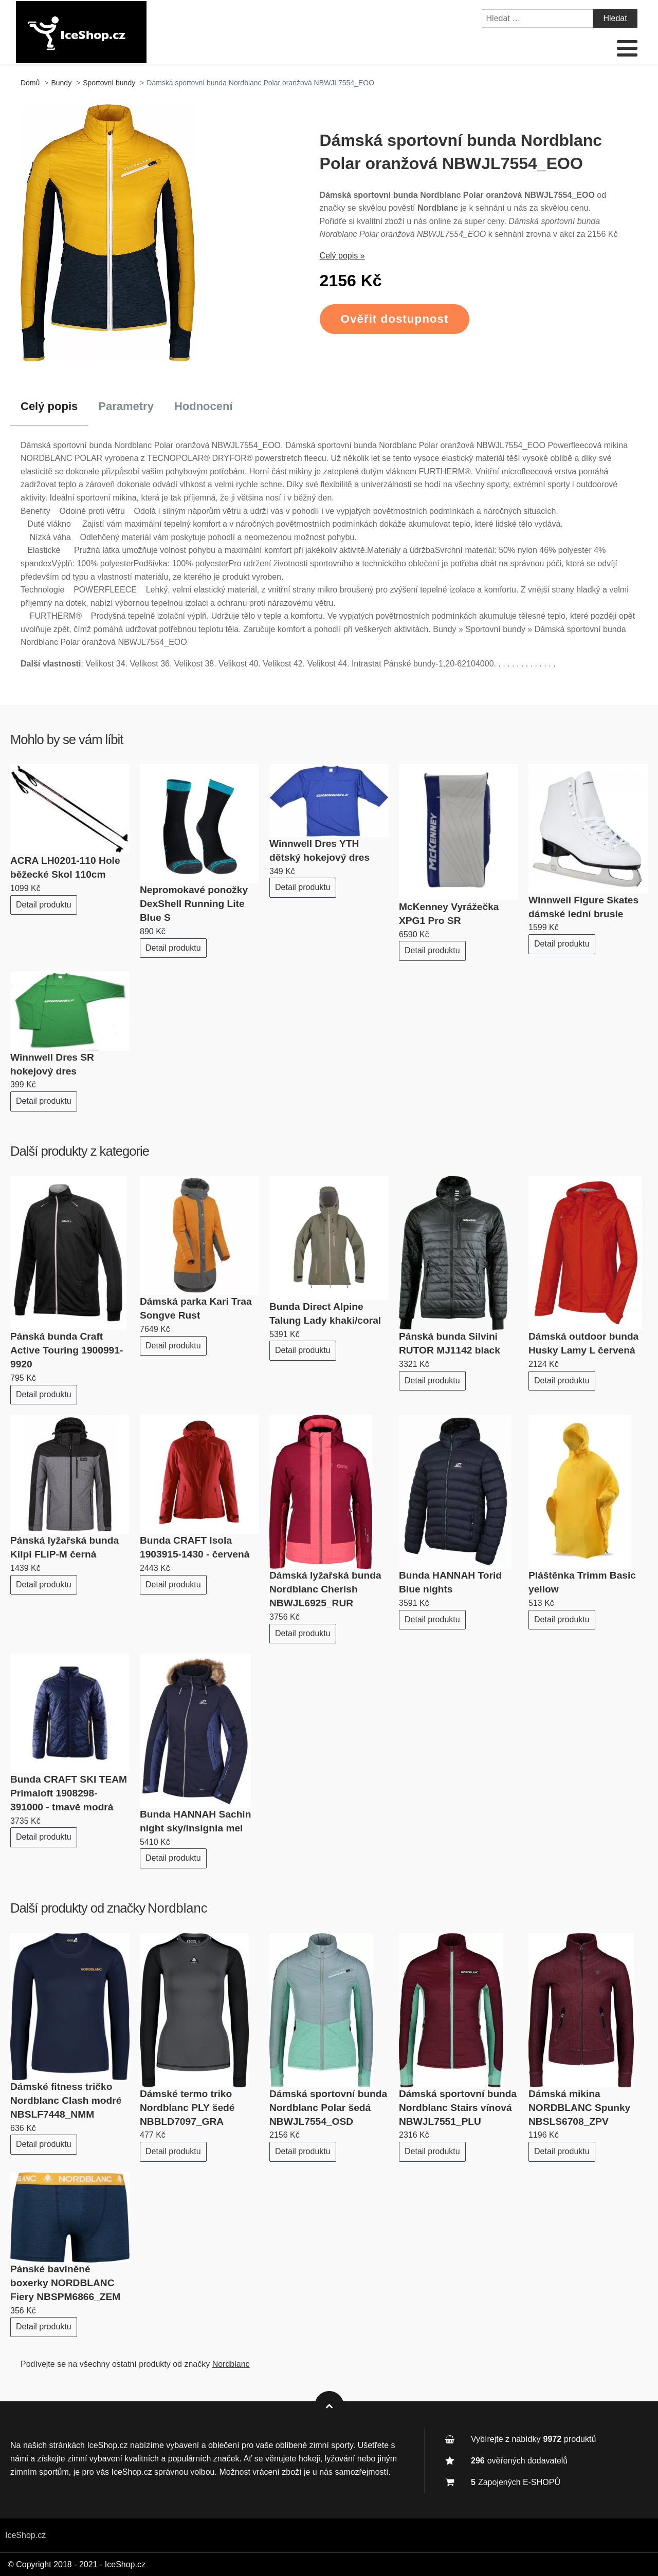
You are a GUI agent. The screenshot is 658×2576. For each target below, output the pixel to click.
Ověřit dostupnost (395, 318)
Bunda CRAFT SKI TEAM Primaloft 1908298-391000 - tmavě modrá (68, 1793)
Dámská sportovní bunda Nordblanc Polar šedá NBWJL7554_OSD (328, 2107)
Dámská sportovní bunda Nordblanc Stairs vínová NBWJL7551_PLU (458, 2107)
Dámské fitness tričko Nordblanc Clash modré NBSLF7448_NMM (65, 2100)
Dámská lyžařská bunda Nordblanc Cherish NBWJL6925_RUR (325, 1589)
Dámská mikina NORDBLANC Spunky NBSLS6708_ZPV (579, 2107)
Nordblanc (178, 1908)
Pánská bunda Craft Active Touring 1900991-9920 (66, 1350)
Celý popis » (342, 255)
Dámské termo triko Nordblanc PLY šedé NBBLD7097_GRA (187, 2107)
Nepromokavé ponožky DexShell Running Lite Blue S (194, 903)
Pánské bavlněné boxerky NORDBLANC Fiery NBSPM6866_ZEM (65, 2283)
